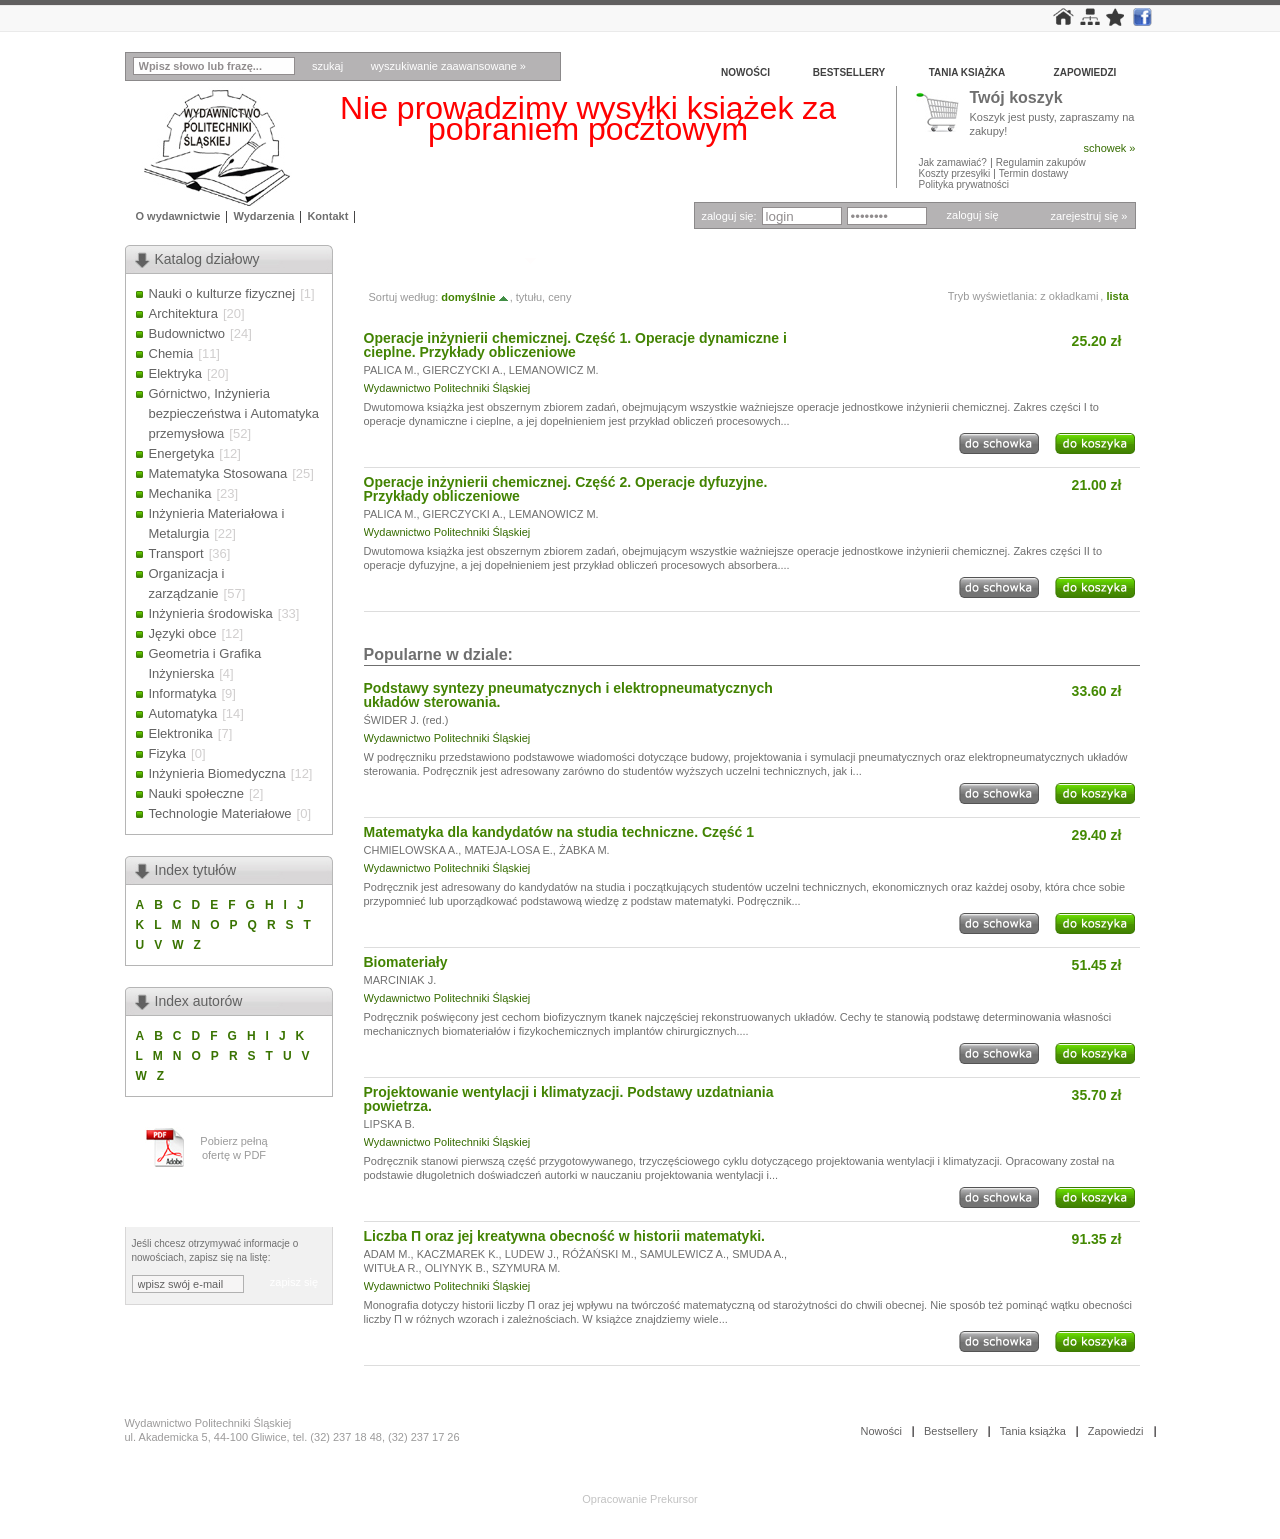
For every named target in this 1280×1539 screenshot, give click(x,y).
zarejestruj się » (1088, 216)
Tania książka (967, 72)
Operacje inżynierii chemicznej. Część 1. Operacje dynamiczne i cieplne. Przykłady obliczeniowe (575, 345)
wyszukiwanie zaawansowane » (448, 66)
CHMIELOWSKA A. (411, 850)
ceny (559, 297)
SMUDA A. (758, 1254)
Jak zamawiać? (953, 162)
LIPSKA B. (389, 1124)
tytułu (529, 297)
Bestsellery (849, 72)
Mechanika (180, 493)
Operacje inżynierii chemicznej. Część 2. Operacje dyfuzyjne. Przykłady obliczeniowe (566, 489)
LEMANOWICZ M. (554, 370)
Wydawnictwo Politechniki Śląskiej (447, 388)
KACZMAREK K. (458, 1254)
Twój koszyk (1016, 98)
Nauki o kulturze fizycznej (222, 293)
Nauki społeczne (196, 793)
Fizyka (168, 753)
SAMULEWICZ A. (683, 1254)
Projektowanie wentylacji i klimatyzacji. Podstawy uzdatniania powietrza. (569, 1099)
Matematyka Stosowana (218, 473)
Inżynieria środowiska (211, 613)
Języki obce (183, 633)
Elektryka (175, 373)
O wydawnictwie (178, 216)
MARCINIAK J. (400, 980)
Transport (176, 553)
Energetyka (182, 453)
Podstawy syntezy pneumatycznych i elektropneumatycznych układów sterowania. (568, 695)
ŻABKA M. (584, 850)
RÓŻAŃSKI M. (598, 1254)
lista (1117, 296)
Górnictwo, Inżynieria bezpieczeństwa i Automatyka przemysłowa (234, 413)
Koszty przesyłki (956, 173)
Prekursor (674, 1499)
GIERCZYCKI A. (463, 370)
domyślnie (475, 297)
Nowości (745, 72)
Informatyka (183, 693)
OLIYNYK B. (455, 1268)
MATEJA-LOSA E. (508, 850)
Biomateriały (406, 962)
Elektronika (181, 733)
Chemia (171, 353)
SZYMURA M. (526, 1268)
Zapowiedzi (1085, 72)
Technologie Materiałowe (220, 813)
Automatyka (183, 713)
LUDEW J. (530, 1254)
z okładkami (1069, 296)
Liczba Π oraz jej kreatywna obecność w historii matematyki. (564, 1236)
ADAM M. (387, 1254)
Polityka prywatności (964, 184)
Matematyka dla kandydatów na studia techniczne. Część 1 (559, 832)
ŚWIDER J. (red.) (406, 720)
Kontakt (327, 216)
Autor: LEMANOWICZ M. (442, 259)
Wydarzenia (263, 216)
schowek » (1110, 148)
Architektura (183, 313)
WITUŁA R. (391, 1268)
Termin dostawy (1033, 173)
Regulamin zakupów (1041, 162)
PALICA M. (390, 370)
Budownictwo (187, 333)
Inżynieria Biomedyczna (217, 773)
